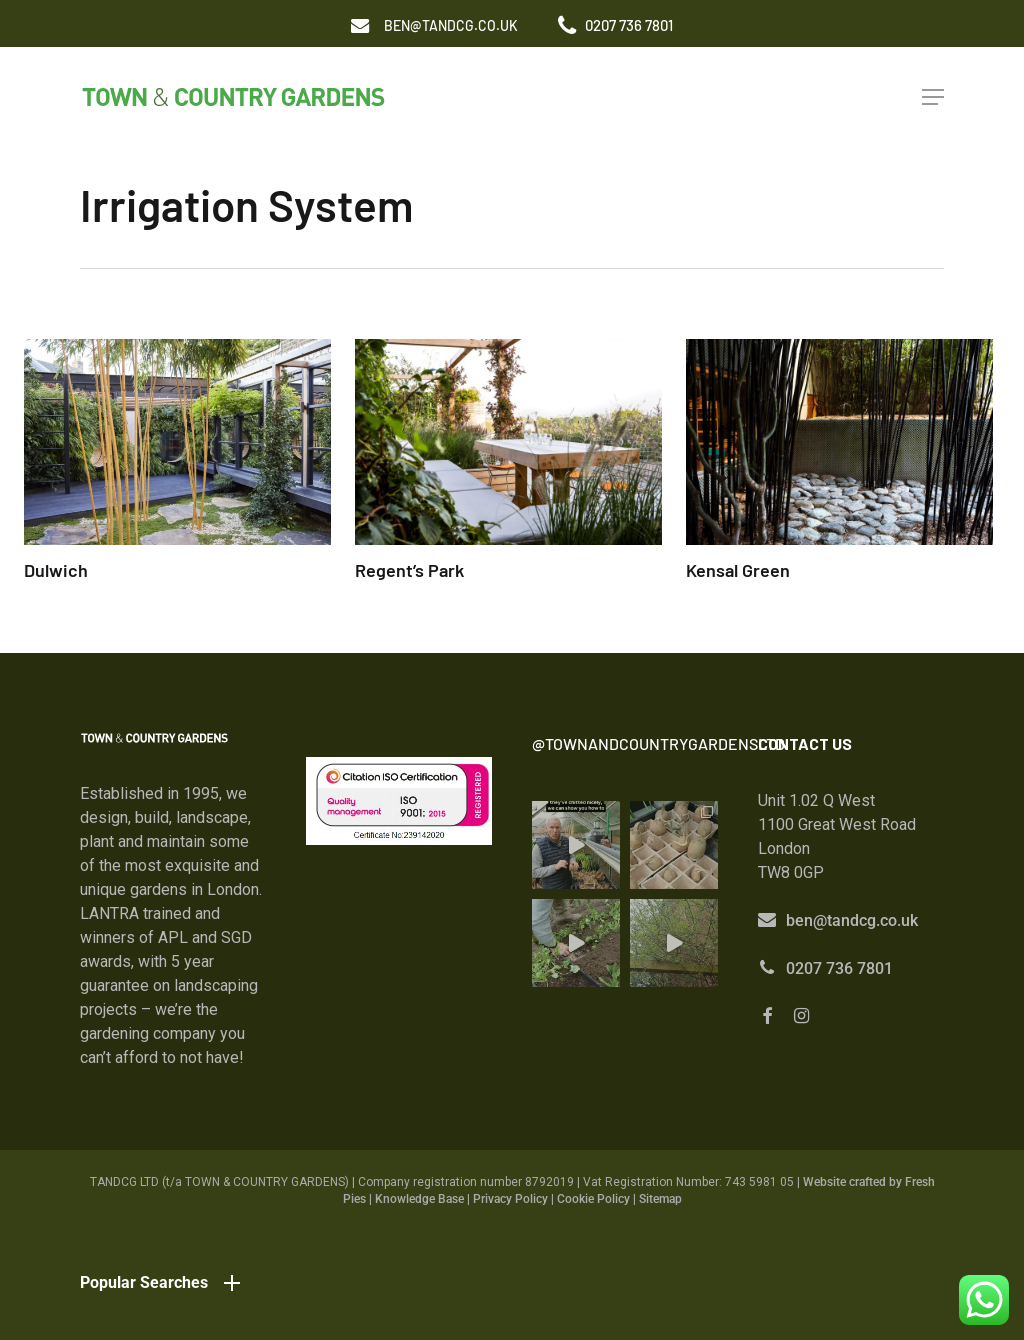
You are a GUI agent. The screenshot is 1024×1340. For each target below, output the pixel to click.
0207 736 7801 (839, 968)
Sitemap (660, 1199)
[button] (451, 25)
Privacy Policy (510, 1199)
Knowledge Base (419, 1199)
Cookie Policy (593, 1199)
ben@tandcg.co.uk (852, 920)
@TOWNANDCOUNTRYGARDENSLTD (658, 743)
